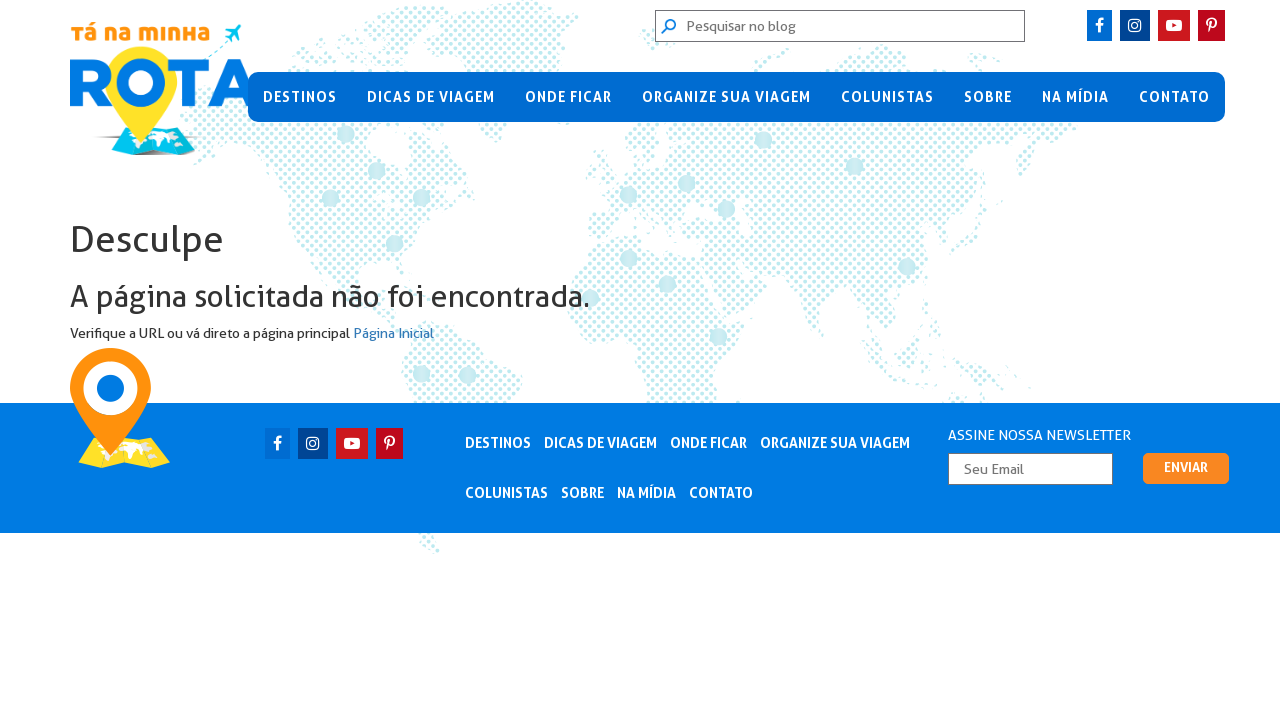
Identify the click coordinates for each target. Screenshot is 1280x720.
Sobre (988, 97)
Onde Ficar (568, 97)
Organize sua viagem (726, 97)
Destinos (300, 97)
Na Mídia (1075, 97)
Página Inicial (393, 333)
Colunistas (887, 97)
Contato (1174, 97)
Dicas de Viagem (431, 97)
